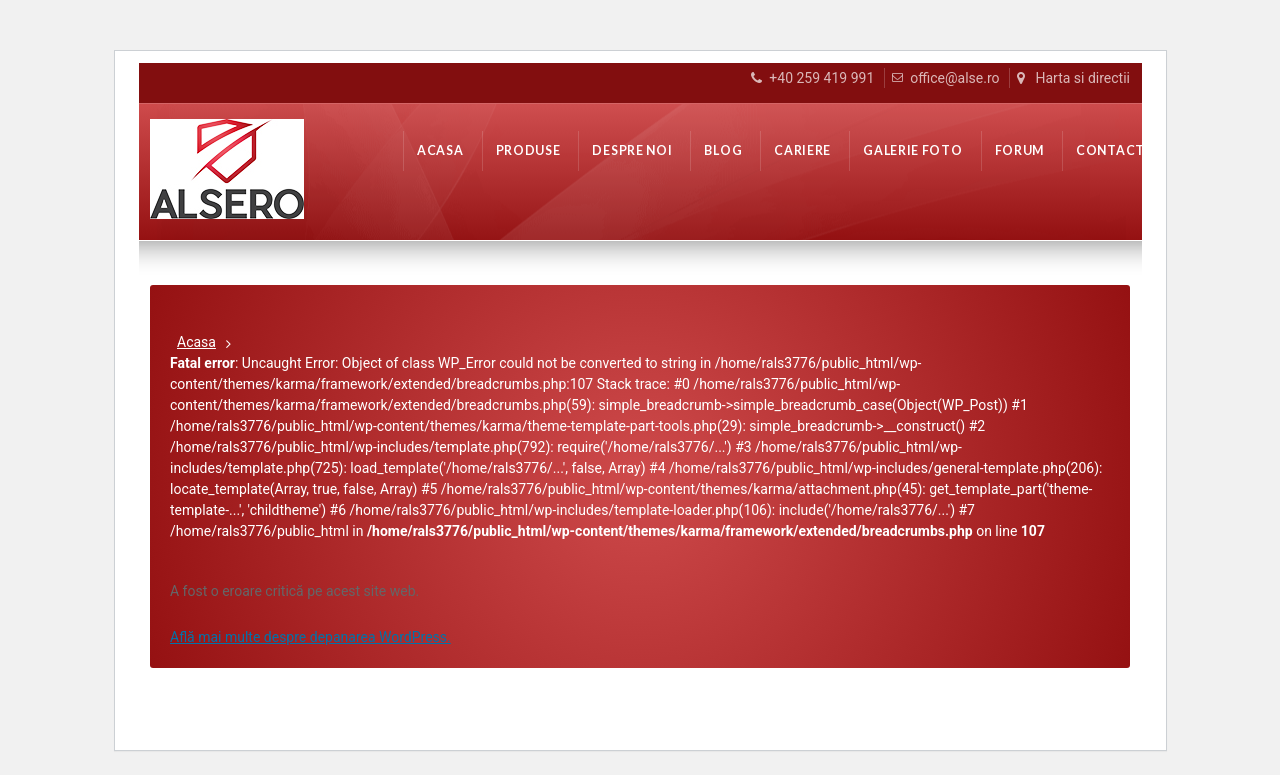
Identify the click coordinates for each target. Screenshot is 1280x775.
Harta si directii (1082, 78)
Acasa (196, 342)
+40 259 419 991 (821, 78)
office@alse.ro (954, 78)
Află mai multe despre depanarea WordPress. (310, 637)
